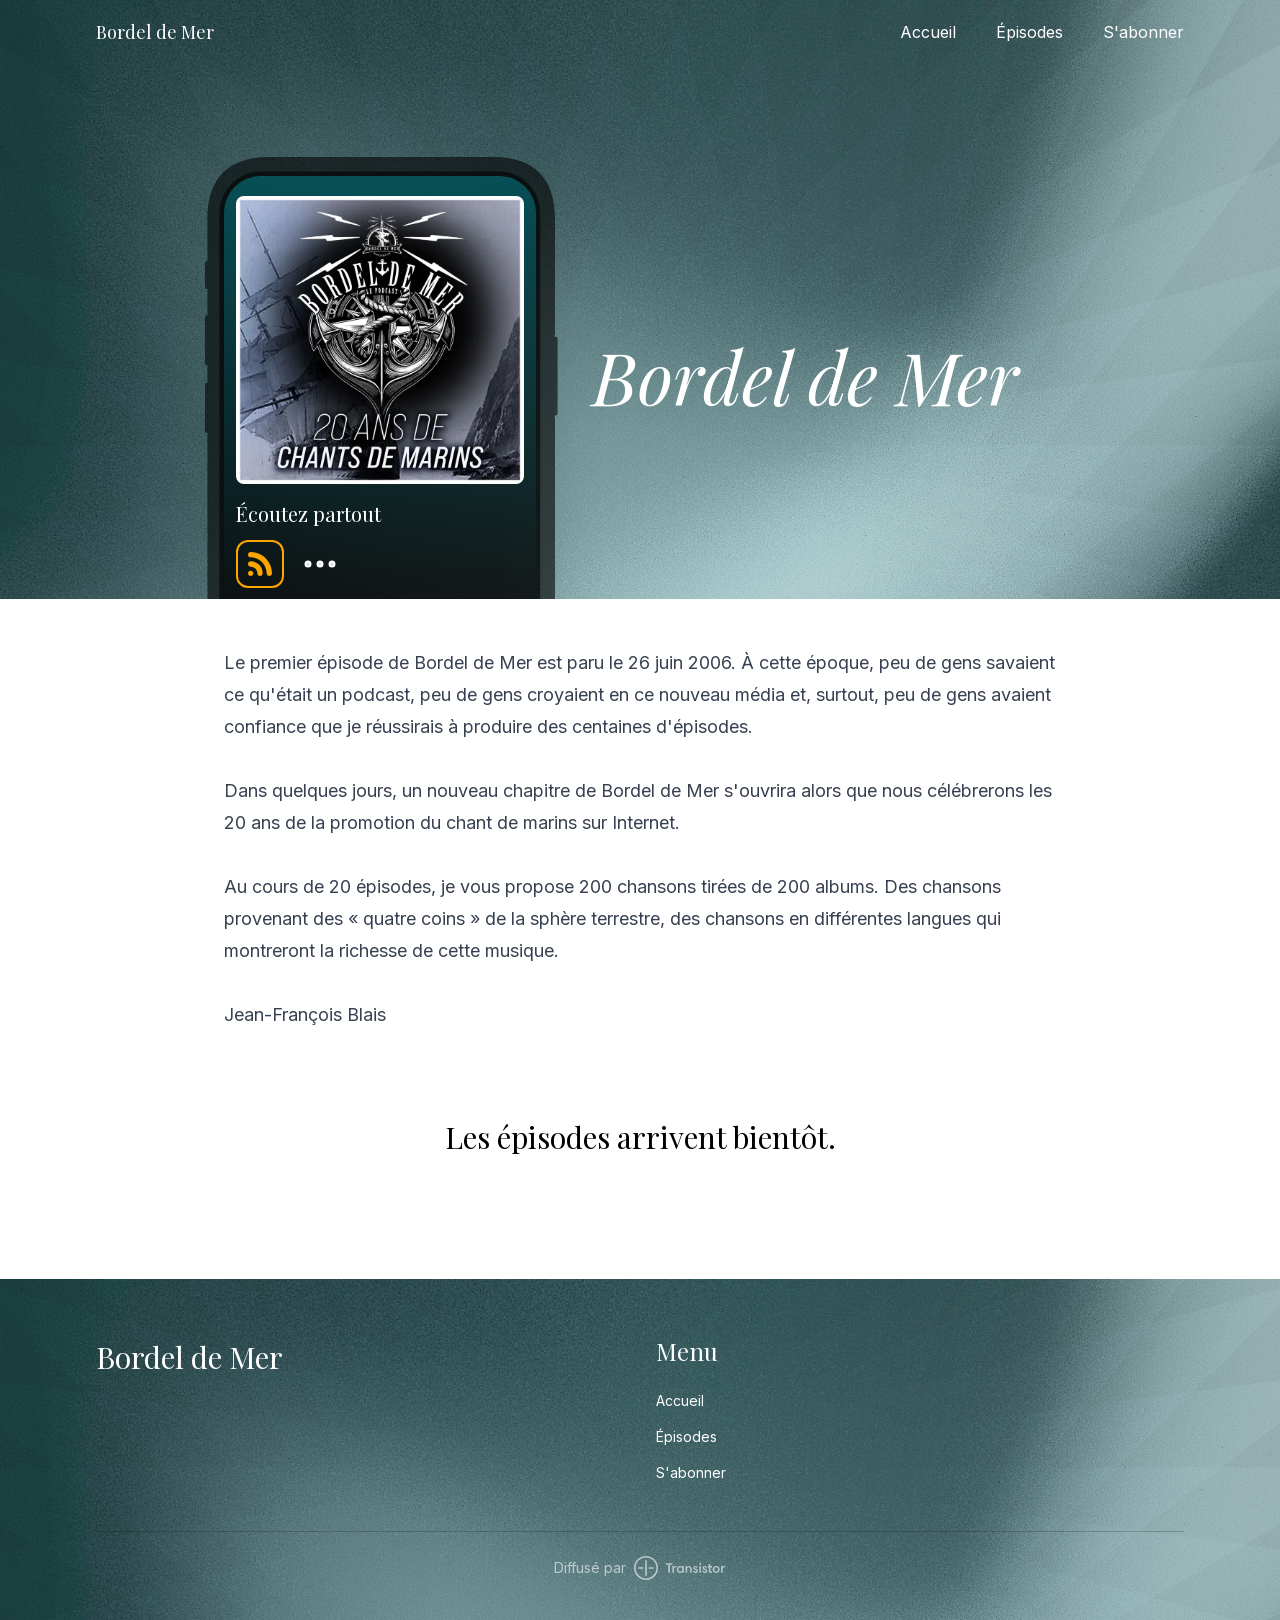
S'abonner (1143, 32)
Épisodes (1029, 32)
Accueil (928, 32)
